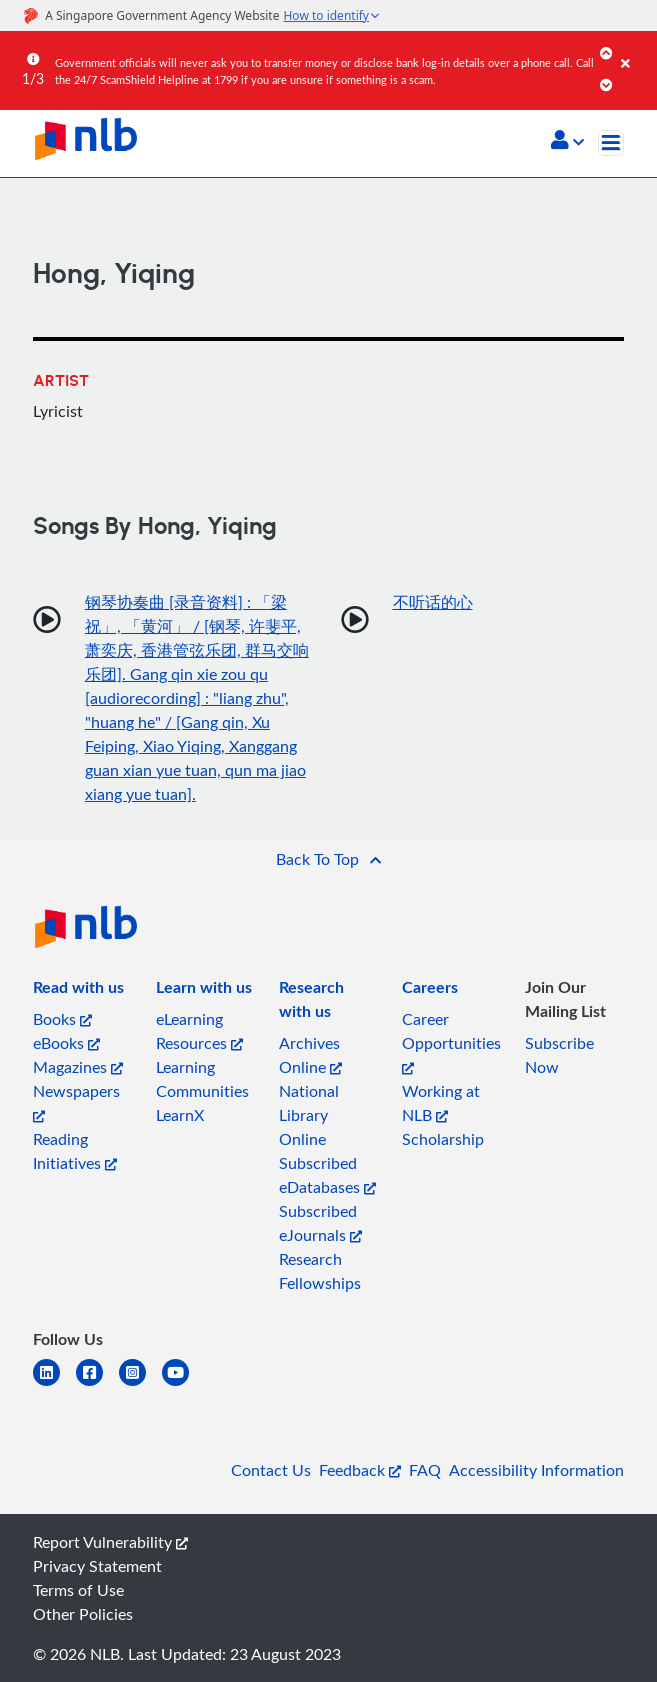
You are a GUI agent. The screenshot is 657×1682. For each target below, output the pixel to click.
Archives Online (310, 1055)
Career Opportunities (451, 1041)
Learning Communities (202, 1079)
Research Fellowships (320, 1271)
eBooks (66, 1043)
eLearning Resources (199, 1031)
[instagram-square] (140, 1384)
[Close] (635, 49)
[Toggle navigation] (611, 143)
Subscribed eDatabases (327, 1175)
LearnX (180, 1115)
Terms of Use (78, 1590)
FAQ (425, 1470)
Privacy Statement (97, 1566)
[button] (567, 142)
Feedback (360, 1470)
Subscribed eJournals (320, 1223)
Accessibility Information (536, 1470)
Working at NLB (441, 1103)
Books (62, 1019)
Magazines (78, 1067)
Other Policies (83, 1614)
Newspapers (76, 1101)
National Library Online (309, 1115)
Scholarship (443, 1139)
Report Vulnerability (110, 1542)
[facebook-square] (97, 1384)
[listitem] (78, 991)
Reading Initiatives (75, 1151)
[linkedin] (54, 1384)
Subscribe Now (559, 1055)
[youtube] (183, 1384)
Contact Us (271, 1470)
